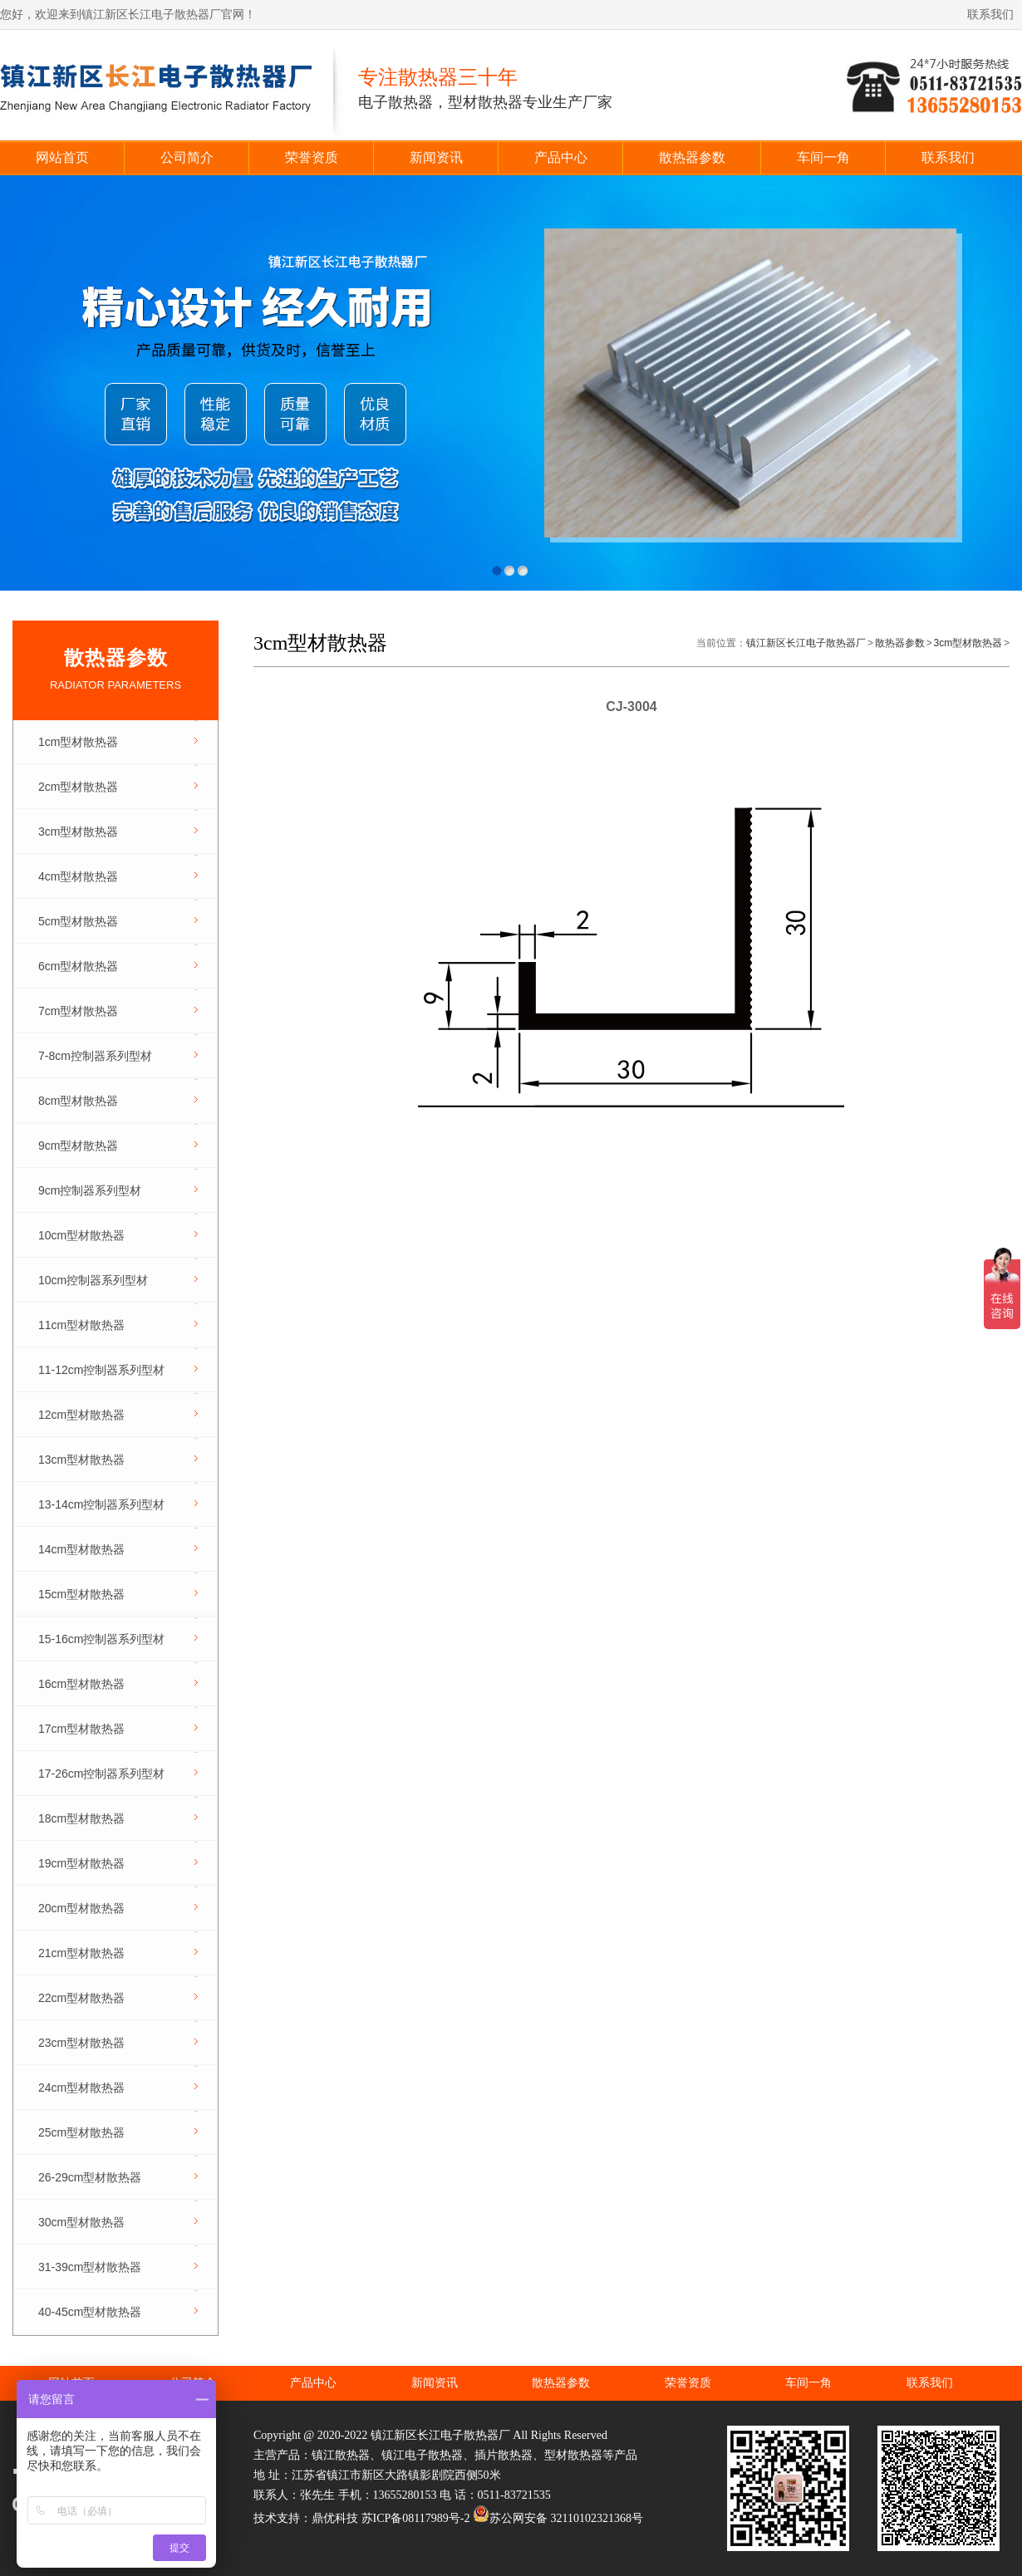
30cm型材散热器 (81, 2222)
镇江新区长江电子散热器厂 (806, 643)
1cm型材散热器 (78, 741)
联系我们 (990, 14)
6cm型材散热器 (78, 966)
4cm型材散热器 (78, 876)
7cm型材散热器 (78, 1011)
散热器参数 (692, 157)
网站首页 (62, 157)
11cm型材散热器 (81, 1325)
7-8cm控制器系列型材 (95, 1055)
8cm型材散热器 (78, 1100)
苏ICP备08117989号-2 (415, 2518)
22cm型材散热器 (81, 1997)
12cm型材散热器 (81, 1414)
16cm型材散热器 (81, 1683)
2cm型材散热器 (78, 786)
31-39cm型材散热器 (89, 2267)
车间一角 (823, 157)
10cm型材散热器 (81, 1235)
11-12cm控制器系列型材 (101, 1369)
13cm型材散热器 (81, 1459)
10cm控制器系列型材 (93, 1280)
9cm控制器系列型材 (89, 1190)
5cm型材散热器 (78, 921)
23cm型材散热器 (81, 2042)
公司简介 (187, 157)
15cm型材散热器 (81, 1594)
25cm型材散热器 (81, 2132)
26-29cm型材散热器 (89, 2177)
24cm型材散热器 (81, 2087)
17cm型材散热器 (81, 1728)
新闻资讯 (436, 157)
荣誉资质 (311, 157)
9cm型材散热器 (78, 1145)
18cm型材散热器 (81, 1818)
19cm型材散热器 (81, 1863)
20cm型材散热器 (81, 1908)
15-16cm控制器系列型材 (101, 1639)
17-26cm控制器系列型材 (101, 1773)
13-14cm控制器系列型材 (101, 1504)
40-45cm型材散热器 (89, 2311)
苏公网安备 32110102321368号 (558, 2518)
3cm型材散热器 (78, 831)
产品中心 (560, 157)
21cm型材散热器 (81, 1953)
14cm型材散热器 (81, 1549)
